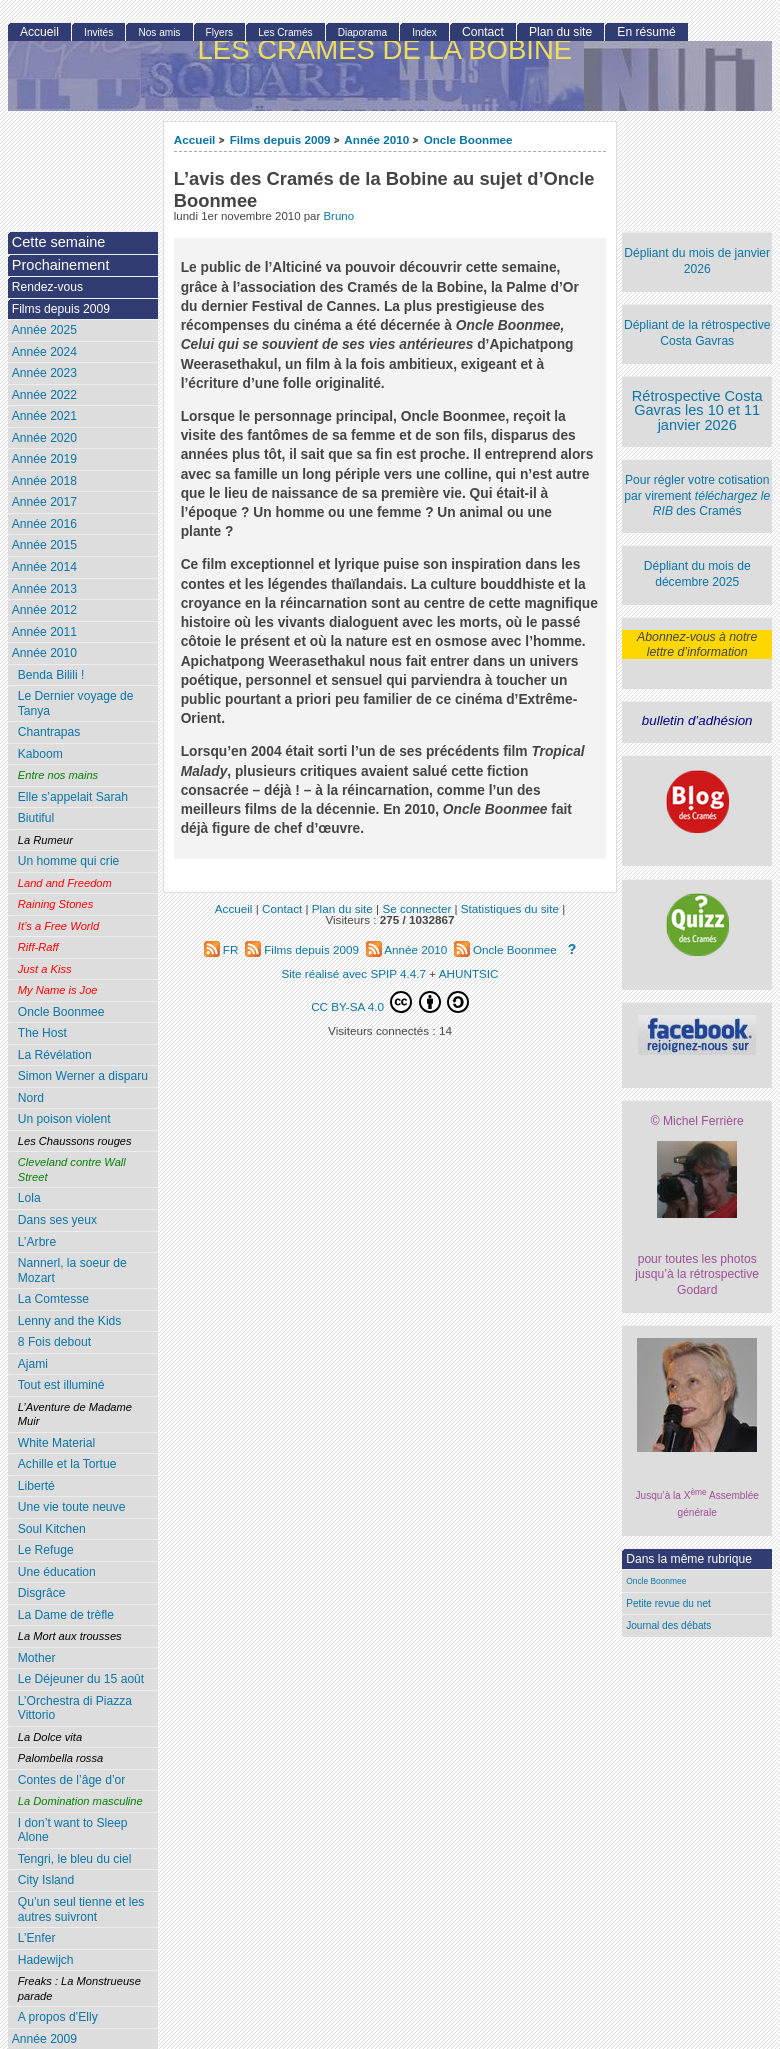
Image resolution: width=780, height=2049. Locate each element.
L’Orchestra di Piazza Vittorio (75, 1708)
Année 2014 (44, 567)
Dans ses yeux (57, 1220)
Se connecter (416, 908)
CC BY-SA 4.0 (390, 1002)
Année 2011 (44, 632)
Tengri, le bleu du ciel (75, 1859)
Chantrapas (49, 732)
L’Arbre (37, 1242)
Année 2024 (44, 352)
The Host (42, 1033)
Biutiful (36, 818)
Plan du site (560, 32)
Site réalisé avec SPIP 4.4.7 (353, 973)
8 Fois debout (54, 1342)
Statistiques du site (510, 908)
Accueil (195, 139)
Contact (483, 32)
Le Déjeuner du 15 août (81, 1679)
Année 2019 (44, 459)
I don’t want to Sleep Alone (73, 1830)
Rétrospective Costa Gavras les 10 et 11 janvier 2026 (697, 411)
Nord (31, 1098)
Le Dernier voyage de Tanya (76, 703)
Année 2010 (376, 139)
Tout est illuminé (61, 1385)
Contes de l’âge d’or (72, 1780)
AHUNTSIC (469, 973)
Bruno (338, 216)
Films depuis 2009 (280, 139)
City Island (46, 1880)
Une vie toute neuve (72, 1507)
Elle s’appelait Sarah (73, 797)
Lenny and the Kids (70, 1321)
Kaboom (40, 754)
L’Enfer (37, 1938)
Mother (37, 1658)
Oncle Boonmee (468, 139)
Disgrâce (42, 1593)
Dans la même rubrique (689, 1559)
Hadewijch (46, 1960)
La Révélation (55, 1055)
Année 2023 (44, 373)
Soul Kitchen (52, 1529)
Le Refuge (46, 1550)
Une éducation (57, 1572)
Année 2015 (44, 545)
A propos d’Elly (58, 2017)
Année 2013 (44, 589)
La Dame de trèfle (66, 1615)
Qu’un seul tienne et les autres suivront (81, 1909)
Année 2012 (44, 610)
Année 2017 (44, 502)
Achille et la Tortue (67, 1464)
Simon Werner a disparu (83, 1076)
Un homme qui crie (69, 861)
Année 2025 (44, 330)
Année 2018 (44, 481)
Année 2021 (44, 416)
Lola (29, 1198)
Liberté (36, 1486)
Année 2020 (44, 438)
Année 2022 (44, 395)
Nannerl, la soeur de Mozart (72, 1270)
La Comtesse (53, 1299)
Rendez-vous (47, 287)
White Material (56, 1443)
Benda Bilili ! (51, 675)
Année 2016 (44, 524)
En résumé (646, 32)
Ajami (33, 1364)
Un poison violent (64, 1119)
